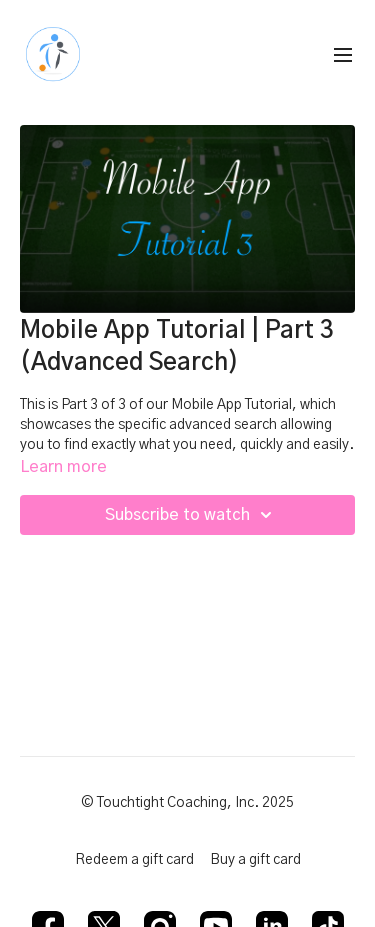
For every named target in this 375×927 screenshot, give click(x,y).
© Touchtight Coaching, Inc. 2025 (187, 803)
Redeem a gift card (134, 860)
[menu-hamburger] (343, 55)
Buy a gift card (255, 860)
